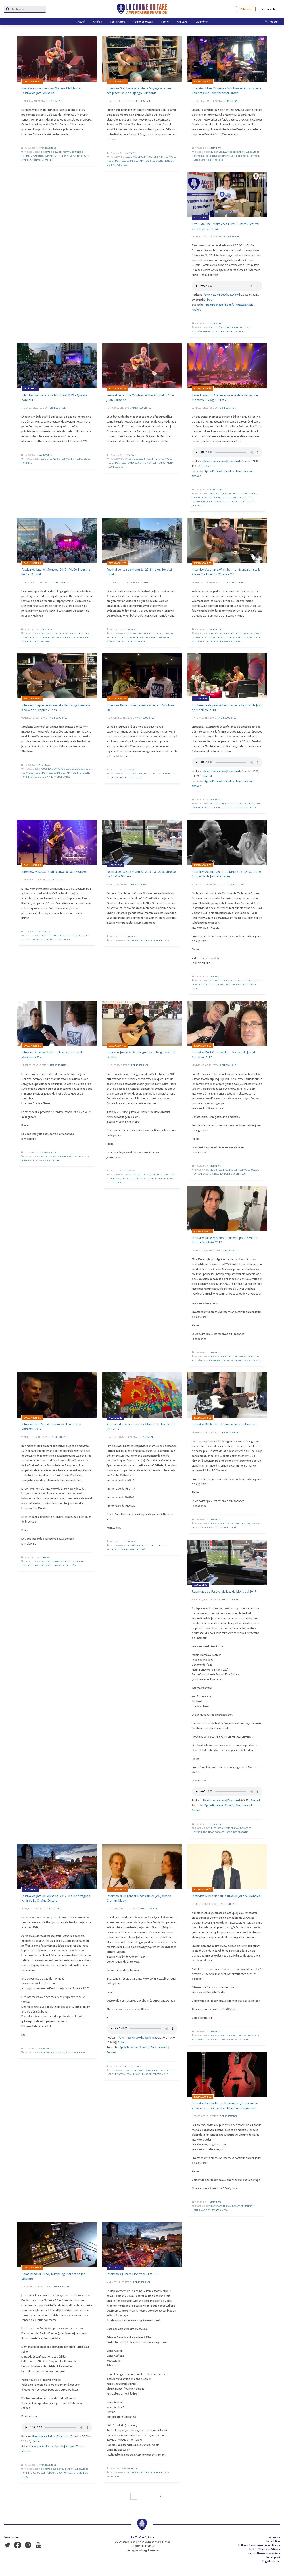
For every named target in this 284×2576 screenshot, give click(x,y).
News (127, 455)
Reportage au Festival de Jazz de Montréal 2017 (224, 1591)
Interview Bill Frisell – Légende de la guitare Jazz (224, 1424)
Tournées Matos (143, 21)
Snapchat (134, 1549)
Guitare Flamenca (73, 156)
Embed (207, 299)
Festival (65, 459)
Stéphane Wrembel (117, 165)
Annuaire (182, 21)
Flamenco (38, 156)
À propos (274, 2537)
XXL (202, 506)
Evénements (215, 323)
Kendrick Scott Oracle (221, 156)
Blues (234, 804)
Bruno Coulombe (238, 494)
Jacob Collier (143, 637)
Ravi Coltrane (249, 984)
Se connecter (269, 9)
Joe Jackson (39, 2473)
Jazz (148, 161)
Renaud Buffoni (73, 637)
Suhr (240, 331)
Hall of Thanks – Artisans (264, 2549)
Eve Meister (65, 633)
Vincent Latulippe (239, 502)
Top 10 (165, 21)
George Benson (126, 637)
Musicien (48, 160)
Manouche (157, 161)
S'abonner (246, 9)
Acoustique (132, 459)
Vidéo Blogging (115, 467)
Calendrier (202, 21)
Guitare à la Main (53, 156)
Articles (97, 21)
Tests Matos (117, 21)
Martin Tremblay (160, 637)
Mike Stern (56, 939)
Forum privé (273, 2557)
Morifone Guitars (54, 637)
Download (233, 294)
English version (271, 2561)
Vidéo (238, 641)
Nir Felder (236, 2039)
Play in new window (214, 294)
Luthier (228, 498)
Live (213, 331)
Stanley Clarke (51, 1160)
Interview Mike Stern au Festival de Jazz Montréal (54, 872)
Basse (56, 1156)
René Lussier (129, 778)
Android (196, 309)
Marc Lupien (239, 498)
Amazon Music (244, 304)
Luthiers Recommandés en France (259, 2545)
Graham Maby (134, 2074)
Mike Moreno (241, 156)
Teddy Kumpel (63, 2473)
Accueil (81, 21)
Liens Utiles (273, 2541)
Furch (206, 331)
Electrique (74, 936)
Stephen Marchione (212, 160)
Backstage (46, 152)
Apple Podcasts (214, 304)
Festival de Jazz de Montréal (207, 498)
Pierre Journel (54, 101)
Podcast (220, 331)
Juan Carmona (165, 463)
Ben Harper (217, 804)
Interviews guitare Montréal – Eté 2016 (133, 2274)
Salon (110, 2476)
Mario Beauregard (211, 2210)
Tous (53, 148)
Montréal (37, 160)
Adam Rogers (218, 980)
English (255, 804)
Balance (57, 152)
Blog (140, 157)
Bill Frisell (229, 1523)
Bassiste (64, 1156)
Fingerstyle (127, 1179)
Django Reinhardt (154, 157)
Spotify (229, 304)
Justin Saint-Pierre (164, 1179)
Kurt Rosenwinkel (218, 1174)
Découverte (223, 327)
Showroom (231, 331)
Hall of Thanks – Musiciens (263, 2553)
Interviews (44, 148)
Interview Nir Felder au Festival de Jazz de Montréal (226, 1896)
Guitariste (208, 2039)
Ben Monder (59, 1561)
